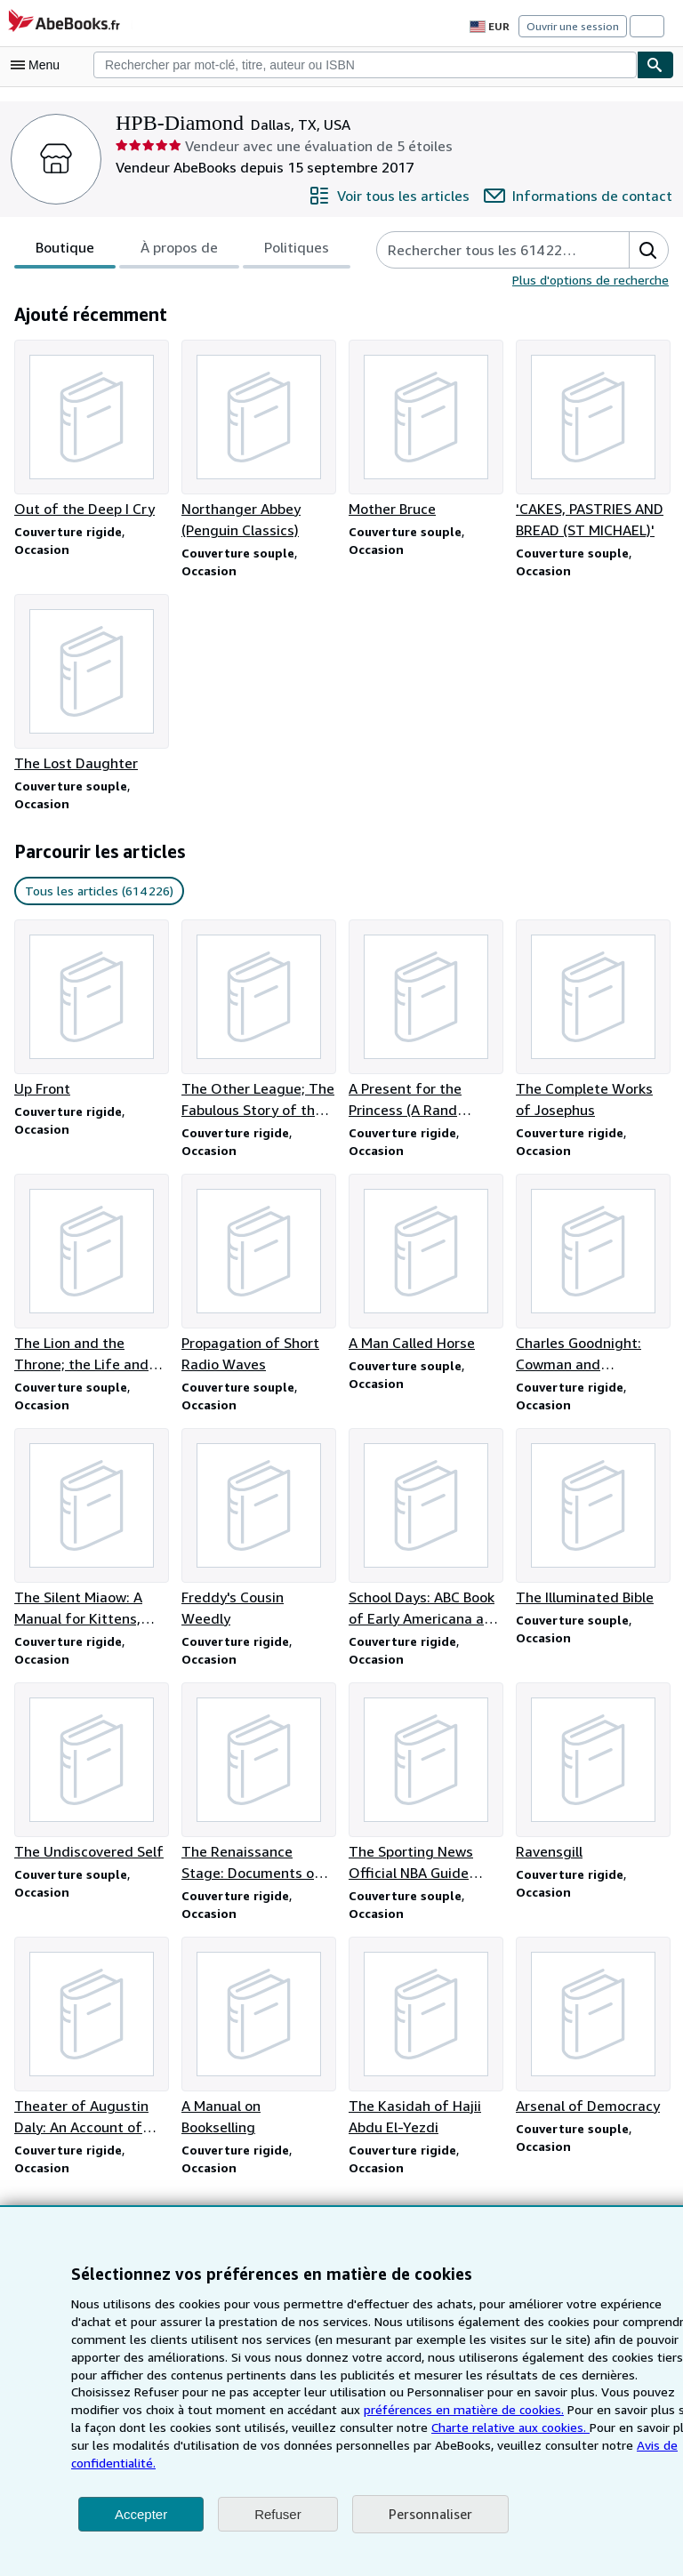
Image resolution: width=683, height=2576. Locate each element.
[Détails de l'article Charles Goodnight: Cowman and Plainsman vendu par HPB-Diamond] (592, 1280)
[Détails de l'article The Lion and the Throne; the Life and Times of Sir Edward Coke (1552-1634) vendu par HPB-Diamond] (90, 1280)
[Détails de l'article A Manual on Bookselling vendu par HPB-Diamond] (257, 2048)
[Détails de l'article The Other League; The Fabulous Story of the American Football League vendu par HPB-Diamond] (257, 1024)
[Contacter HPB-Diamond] (584, 196)
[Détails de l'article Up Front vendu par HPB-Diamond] (90, 1013)
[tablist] (179, 250)
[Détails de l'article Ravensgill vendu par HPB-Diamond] (592, 1782)
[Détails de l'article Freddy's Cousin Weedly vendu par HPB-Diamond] (257, 1536)
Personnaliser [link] (429, 2514)
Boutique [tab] (63, 252)
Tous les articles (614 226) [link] (96, 895)
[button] (648, 251)
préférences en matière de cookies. (246, 2427)
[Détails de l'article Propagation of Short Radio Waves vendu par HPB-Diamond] (257, 1280)
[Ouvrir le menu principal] (39, 65)
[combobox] (365, 65)
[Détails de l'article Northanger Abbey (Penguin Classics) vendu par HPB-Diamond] (257, 441)
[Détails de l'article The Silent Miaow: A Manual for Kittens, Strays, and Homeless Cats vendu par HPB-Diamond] (90, 1536)
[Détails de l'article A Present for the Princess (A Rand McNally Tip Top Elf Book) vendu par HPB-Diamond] (425, 1024)
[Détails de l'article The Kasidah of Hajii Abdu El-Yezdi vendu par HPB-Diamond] (425, 2048)
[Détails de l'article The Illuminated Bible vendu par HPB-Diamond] (592, 1526)
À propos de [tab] (176, 252)
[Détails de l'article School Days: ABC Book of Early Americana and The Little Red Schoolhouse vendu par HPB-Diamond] (425, 1536)
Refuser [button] (277, 2514)
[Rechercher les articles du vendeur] (486, 251)
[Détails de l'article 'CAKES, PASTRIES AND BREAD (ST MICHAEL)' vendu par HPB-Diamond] (592, 441)
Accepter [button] (141, 2514)
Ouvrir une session (574, 26)
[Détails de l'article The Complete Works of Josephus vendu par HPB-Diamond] (592, 1024)
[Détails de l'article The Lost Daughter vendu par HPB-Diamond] (90, 686)
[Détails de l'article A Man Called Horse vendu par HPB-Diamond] (425, 1270)
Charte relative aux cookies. (280, 2444)
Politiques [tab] (291, 252)
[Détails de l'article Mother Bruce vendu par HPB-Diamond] (425, 430)
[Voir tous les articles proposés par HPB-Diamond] (403, 196)
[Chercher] (655, 65)
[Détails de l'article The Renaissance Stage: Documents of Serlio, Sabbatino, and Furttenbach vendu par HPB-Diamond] (257, 1792)
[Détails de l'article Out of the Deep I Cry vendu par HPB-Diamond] (90, 430)
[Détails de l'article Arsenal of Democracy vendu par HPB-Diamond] (592, 2038)
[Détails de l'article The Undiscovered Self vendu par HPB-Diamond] (90, 1782)
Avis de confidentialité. (472, 2462)
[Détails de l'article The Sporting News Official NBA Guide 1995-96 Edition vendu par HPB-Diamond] (425, 1792)
